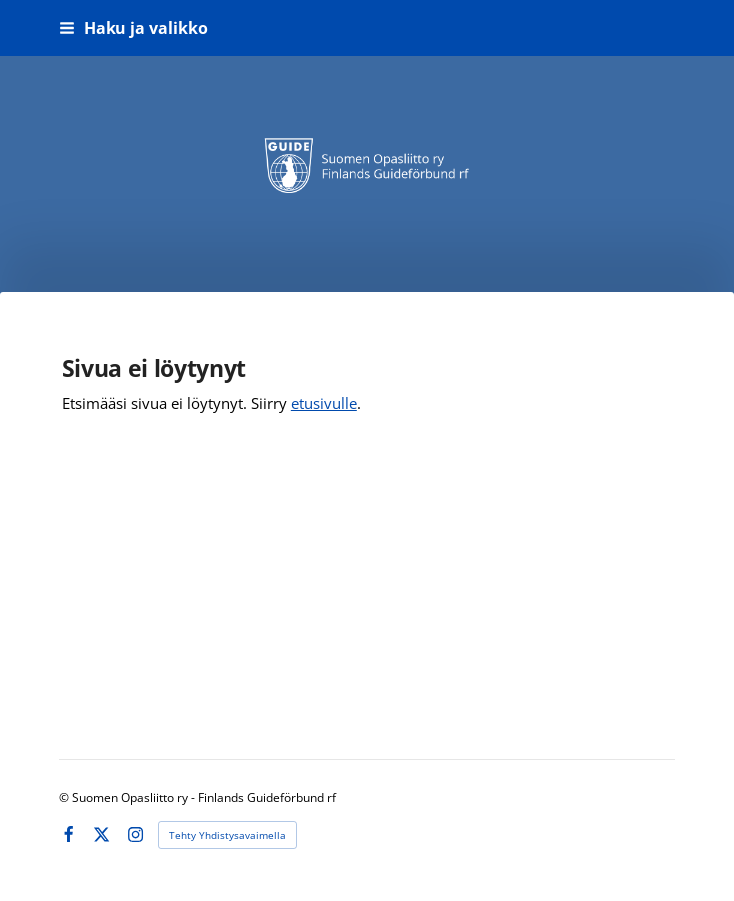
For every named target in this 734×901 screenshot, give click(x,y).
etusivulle (324, 403)
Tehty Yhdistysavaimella (227, 835)
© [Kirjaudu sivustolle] (65, 797)
